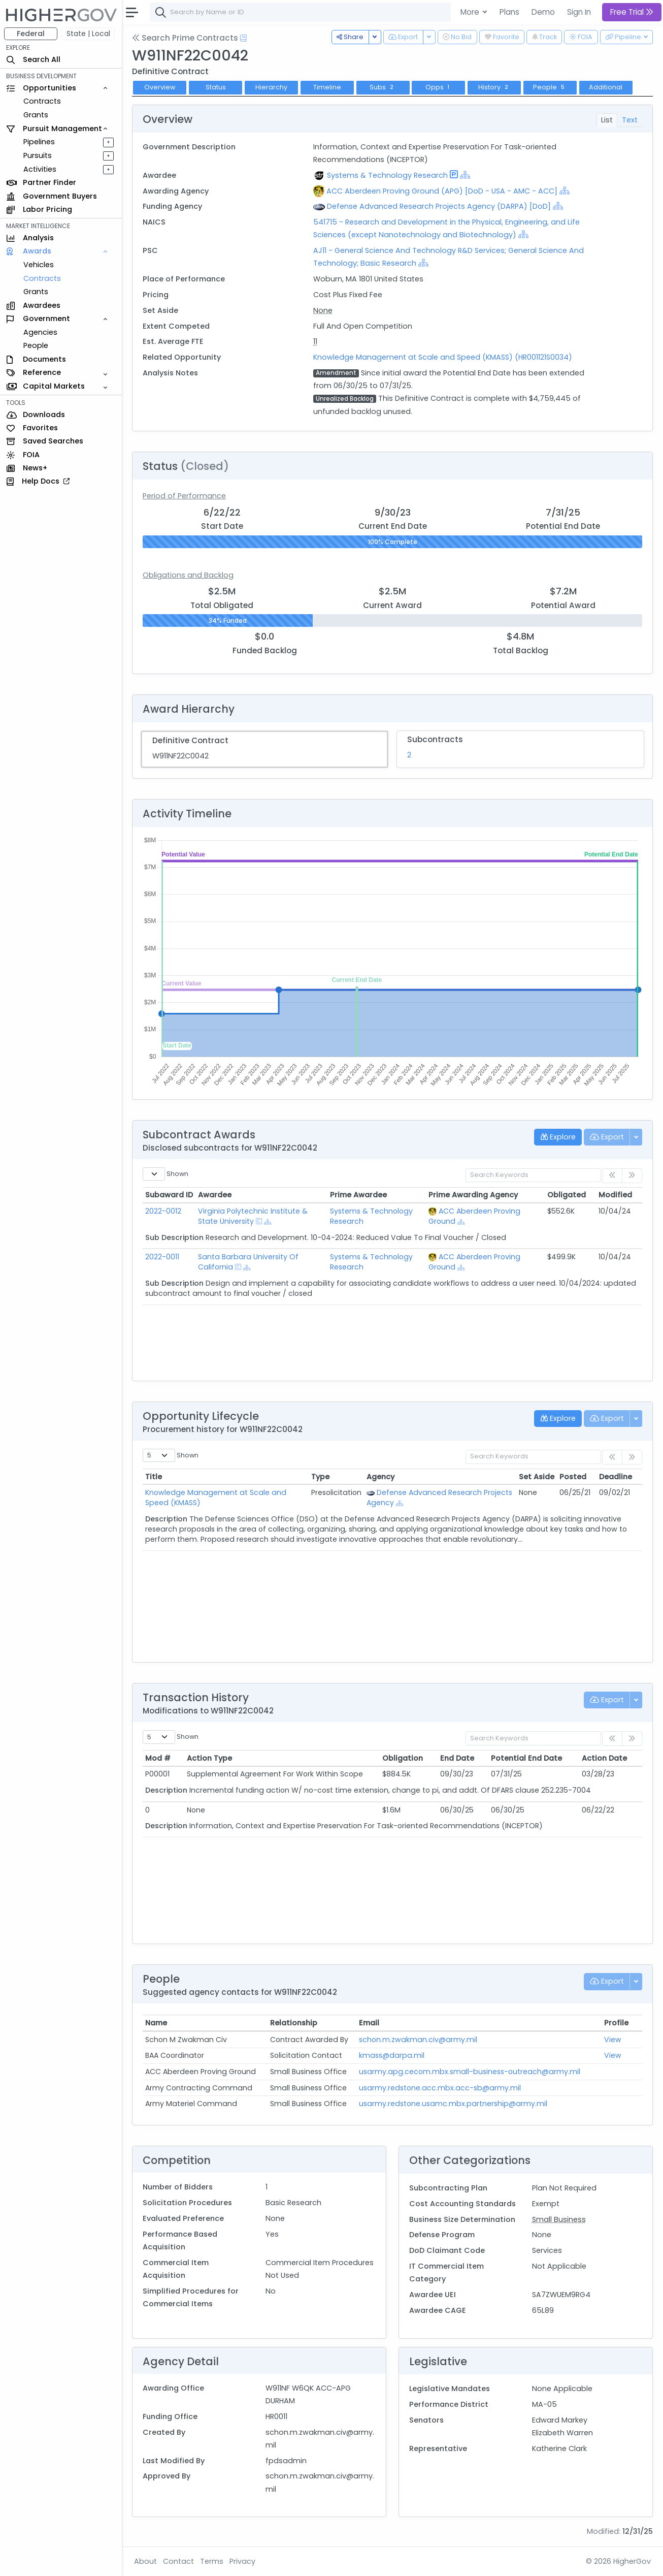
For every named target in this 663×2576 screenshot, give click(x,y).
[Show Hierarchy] (465, 174)
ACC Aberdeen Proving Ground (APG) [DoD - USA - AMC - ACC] (441, 191)
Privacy (242, 2561)
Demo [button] (543, 12)
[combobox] (302, 12)
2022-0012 (163, 1211)
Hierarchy (271, 87)
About (145, 2561)
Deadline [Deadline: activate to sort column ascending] (615, 1477)
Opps (438, 87)
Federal (31, 33)
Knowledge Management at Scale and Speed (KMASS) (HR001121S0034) (442, 357)
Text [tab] (630, 120)
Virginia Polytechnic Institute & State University (253, 1216)
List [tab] (607, 120)
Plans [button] (509, 12)
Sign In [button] (579, 12)
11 (315, 341)
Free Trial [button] (631, 12)
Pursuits (37, 155)
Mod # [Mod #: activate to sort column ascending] (158, 1758)
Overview (160, 87)
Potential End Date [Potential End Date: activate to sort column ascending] (526, 1758)
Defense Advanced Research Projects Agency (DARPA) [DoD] (439, 206)
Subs (382, 87)
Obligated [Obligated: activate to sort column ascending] (566, 1195)
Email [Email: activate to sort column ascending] (369, 2023)
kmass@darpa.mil (391, 2055)
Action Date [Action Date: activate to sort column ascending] (604, 1758)
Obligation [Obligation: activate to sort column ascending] (402, 1758)
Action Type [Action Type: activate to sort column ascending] (209, 1758)
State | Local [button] (88, 33)
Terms (211, 2561)
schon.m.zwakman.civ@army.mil (418, 2039)
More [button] (470, 12)
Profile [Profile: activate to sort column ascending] (616, 2023)
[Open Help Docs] (243, 38)
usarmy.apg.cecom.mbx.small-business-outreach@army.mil (469, 2071)
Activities (39, 169)
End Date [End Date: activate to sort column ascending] (457, 1758)
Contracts (42, 101)
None (323, 310)
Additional (605, 87)
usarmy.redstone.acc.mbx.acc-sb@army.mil (440, 2088)
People (35, 345)
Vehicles (38, 265)
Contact (178, 2561)
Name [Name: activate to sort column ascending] (156, 2023)
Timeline (327, 87)
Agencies (40, 332)
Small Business (559, 2219)
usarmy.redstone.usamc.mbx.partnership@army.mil (453, 2103)
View (612, 2039)
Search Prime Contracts (185, 38)
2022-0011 (162, 1257)
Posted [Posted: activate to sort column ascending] (572, 1477)
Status (216, 87)
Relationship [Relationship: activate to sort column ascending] (293, 2023)
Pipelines (39, 142)
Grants (35, 115)
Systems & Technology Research (387, 175)
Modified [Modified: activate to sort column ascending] (615, 1195)
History (494, 87)
